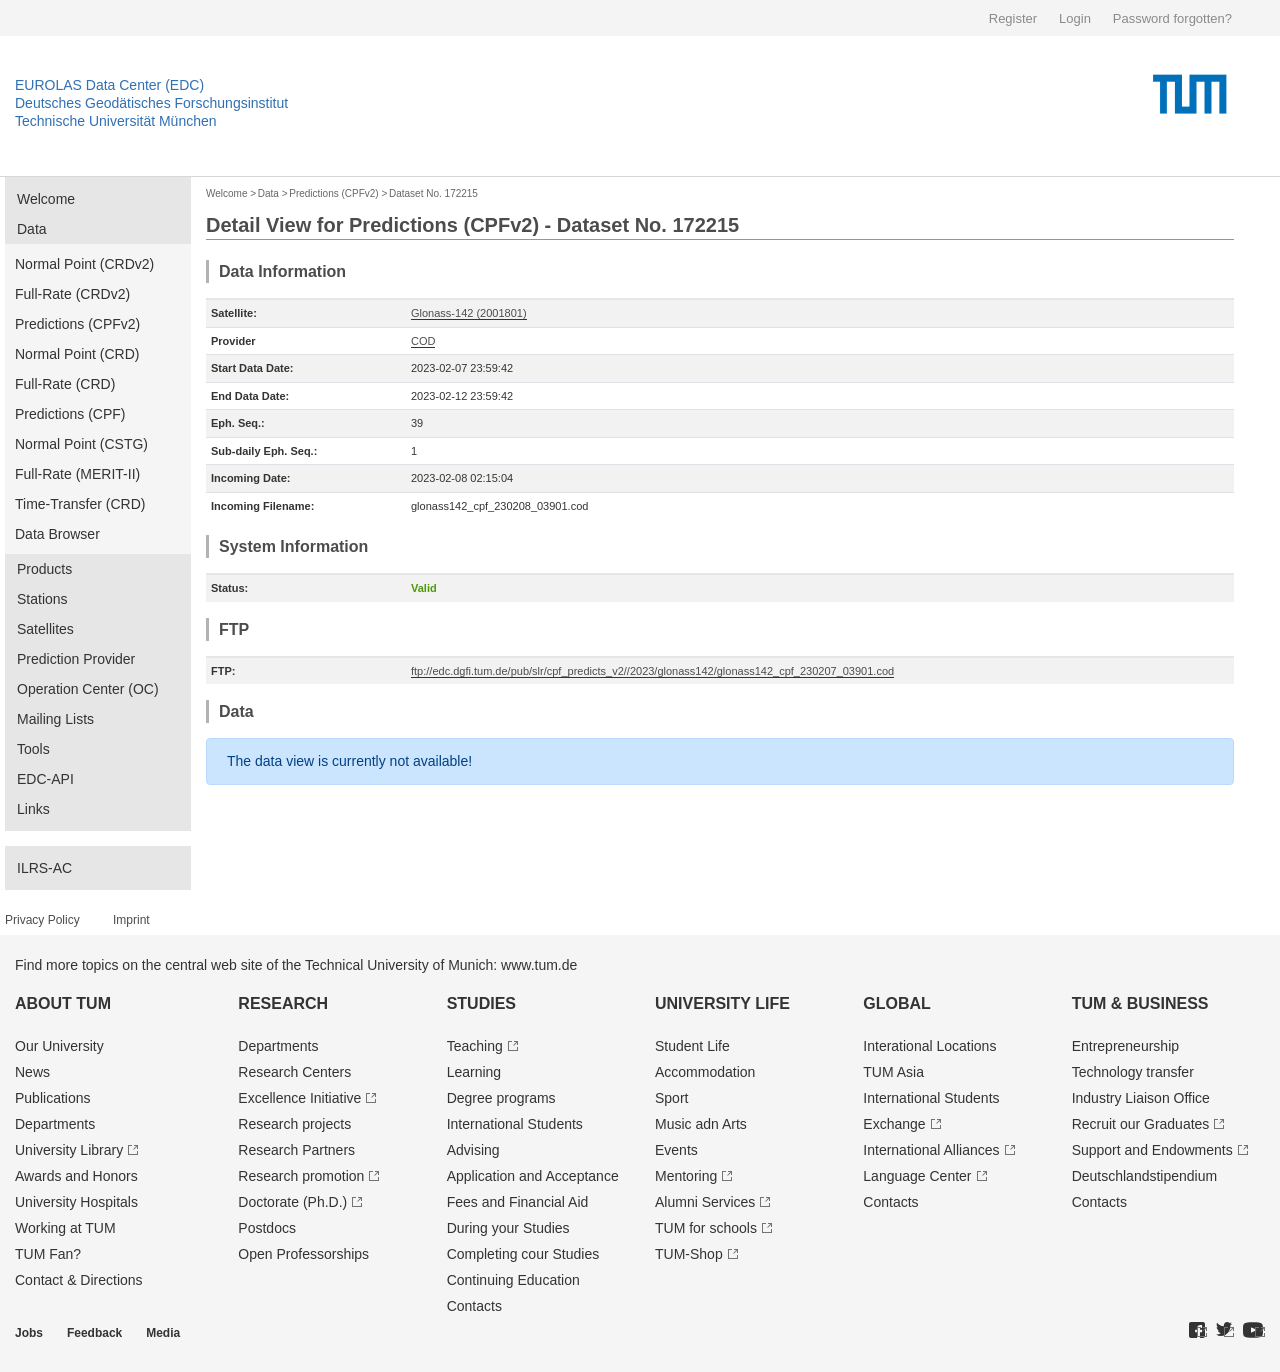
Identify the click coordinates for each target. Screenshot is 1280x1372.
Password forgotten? (1172, 18)
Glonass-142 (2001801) (469, 313)
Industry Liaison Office (1141, 1098)
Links (33, 809)
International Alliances (931, 1150)
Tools (33, 749)
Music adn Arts (701, 1124)
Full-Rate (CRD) (65, 384)
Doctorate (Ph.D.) (292, 1202)
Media (163, 1333)
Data (32, 229)
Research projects (294, 1124)
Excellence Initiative (299, 1098)
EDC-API (45, 779)
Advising (473, 1150)
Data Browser (57, 534)
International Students (515, 1124)
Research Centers (294, 1072)
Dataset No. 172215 (433, 193)
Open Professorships (303, 1254)
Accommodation (705, 1072)
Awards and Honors (76, 1176)
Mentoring (686, 1176)
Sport (671, 1098)
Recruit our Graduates (1141, 1124)
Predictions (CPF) (70, 414)
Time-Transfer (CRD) (80, 504)
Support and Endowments (1152, 1150)
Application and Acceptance (533, 1176)
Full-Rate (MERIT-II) (77, 474)
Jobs (29, 1333)
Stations (42, 599)
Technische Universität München (116, 121)
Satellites (45, 629)
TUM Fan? (48, 1254)
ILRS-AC (44, 868)
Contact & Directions (79, 1280)
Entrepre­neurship (1125, 1046)
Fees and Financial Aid (518, 1202)
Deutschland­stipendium (1145, 1176)
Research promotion (301, 1176)
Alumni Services (705, 1202)
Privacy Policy (42, 920)
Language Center (917, 1176)
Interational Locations (929, 1046)
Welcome (46, 199)
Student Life (692, 1046)
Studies (481, 1003)
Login (1075, 18)
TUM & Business (1140, 1003)
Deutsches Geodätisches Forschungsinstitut (151, 103)
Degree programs (501, 1098)
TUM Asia (893, 1072)
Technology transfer (1133, 1072)
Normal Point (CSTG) (81, 444)
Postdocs (267, 1228)
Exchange (894, 1124)
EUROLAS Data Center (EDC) (109, 85)
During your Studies (508, 1228)
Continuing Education (513, 1280)
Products (44, 569)
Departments (55, 1124)
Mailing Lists (55, 719)
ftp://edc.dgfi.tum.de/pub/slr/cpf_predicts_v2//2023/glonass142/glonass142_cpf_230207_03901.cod (652, 671)
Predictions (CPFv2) (77, 324)
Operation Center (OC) (88, 689)
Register (1013, 18)
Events (676, 1150)
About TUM (63, 1003)
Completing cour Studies (523, 1254)
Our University (59, 1046)
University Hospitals (76, 1202)
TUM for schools (706, 1228)
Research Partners (296, 1150)
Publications (53, 1098)
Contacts (474, 1306)
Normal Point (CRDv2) (84, 264)
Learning (474, 1072)
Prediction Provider (76, 659)
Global (897, 1003)
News (32, 1072)
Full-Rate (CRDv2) (72, 294)
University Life (722, 1003)
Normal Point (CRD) (77, 354)
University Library (69, 1150)
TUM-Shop (689, 1254)
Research (283, 1003)
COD (423, 341)
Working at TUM (65, 1228)
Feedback (94, 1333)
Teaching (475, 1046)
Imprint (131, 920)
